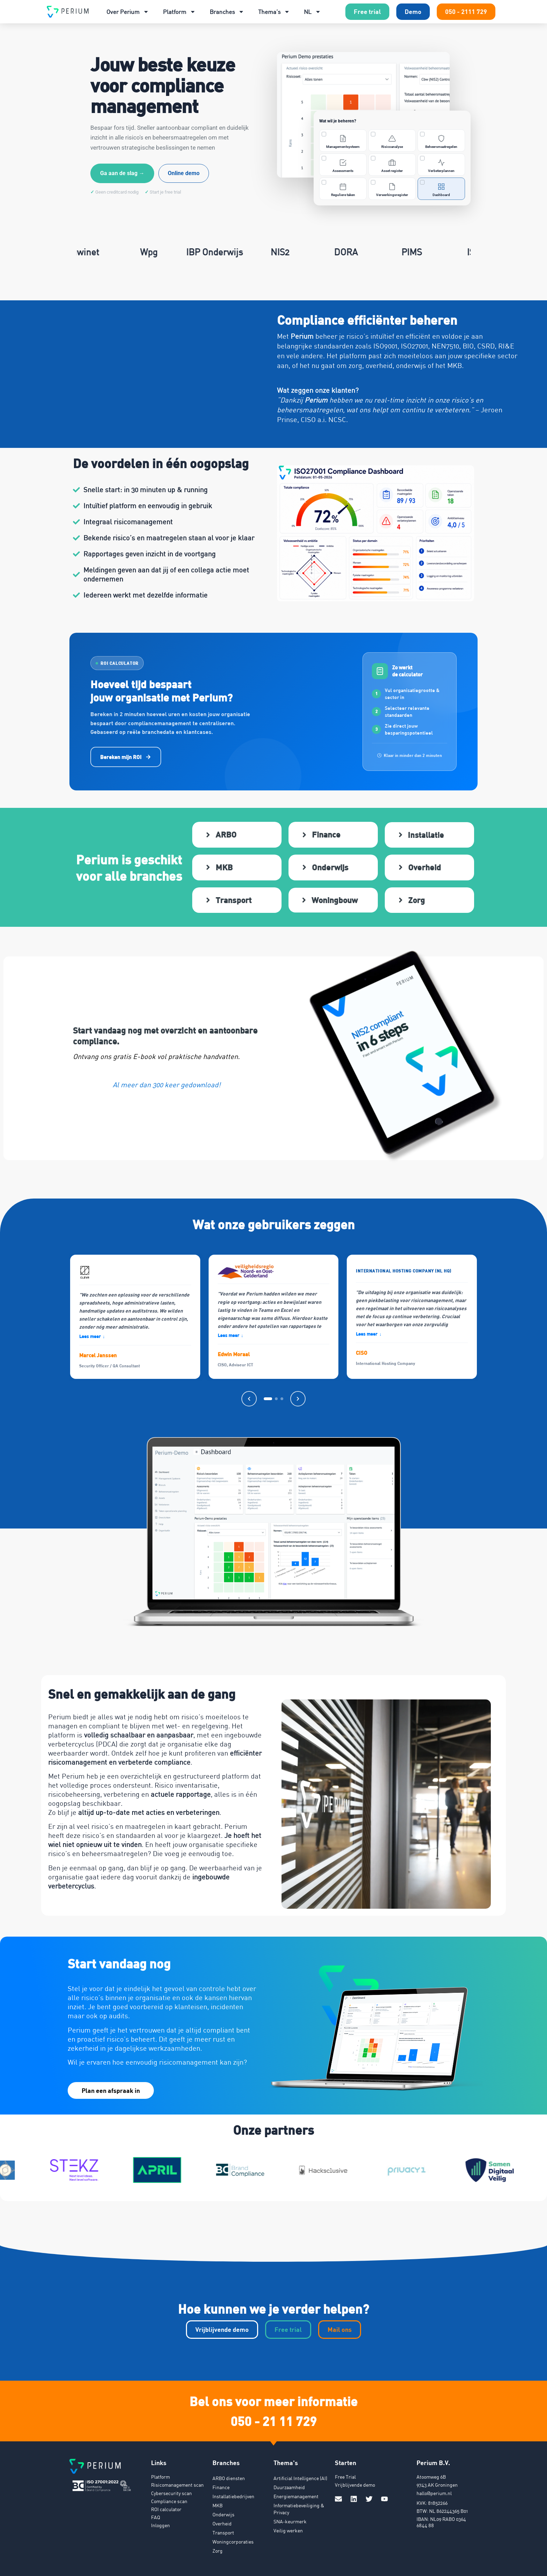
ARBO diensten (228, 2476)
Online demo (184, 173)
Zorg (217, 2549)
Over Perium (127, 11)
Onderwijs (223, 2512)
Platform (179, 11)
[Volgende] (298, 1396)
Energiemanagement (296, 2494)
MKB (217, 2503)
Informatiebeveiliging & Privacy (299, 2506)
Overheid (222, 2521)
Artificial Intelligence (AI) (300, 2476)
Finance (221, 2485)
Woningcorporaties (233, 2540)
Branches (227, 11)
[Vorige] (249, 1396)
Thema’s (274, 11)
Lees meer (92, 1334)
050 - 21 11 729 (274, 2418)
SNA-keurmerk (290, 2519)
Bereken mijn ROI (125, 757)
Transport (223, 2530)
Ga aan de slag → (122, 173)
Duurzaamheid (289, 2485)
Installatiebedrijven (233, 2494)
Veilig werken (288, 2528)
